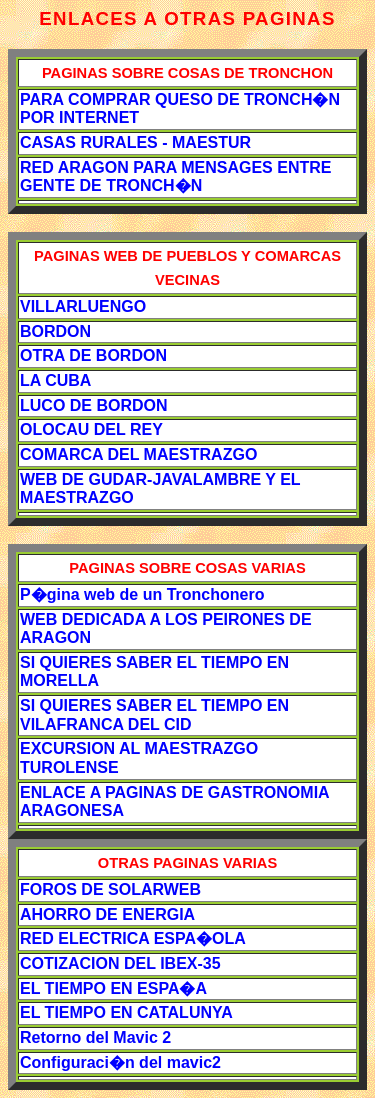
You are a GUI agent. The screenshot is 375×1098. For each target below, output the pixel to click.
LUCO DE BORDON (94, 405)
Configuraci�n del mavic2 (120, 1062)
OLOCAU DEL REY (91, 429)
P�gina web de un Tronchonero (142, 594)
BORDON (55, 331)
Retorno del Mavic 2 (95, 1037)
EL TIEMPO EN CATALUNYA (126, 1012)
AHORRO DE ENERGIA (107, 914)
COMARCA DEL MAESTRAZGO (138, 454)
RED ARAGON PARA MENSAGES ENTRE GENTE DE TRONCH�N (175, 177)
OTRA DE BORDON (93, 355)
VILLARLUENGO (83, 306)
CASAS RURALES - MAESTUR (135, 142)
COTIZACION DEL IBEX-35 (120, 963)
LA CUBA (55, 380)
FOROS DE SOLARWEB (110, 889)
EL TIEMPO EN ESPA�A (113, 988)
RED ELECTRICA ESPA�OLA (133, 938)
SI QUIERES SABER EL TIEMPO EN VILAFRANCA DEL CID (154, 715)
